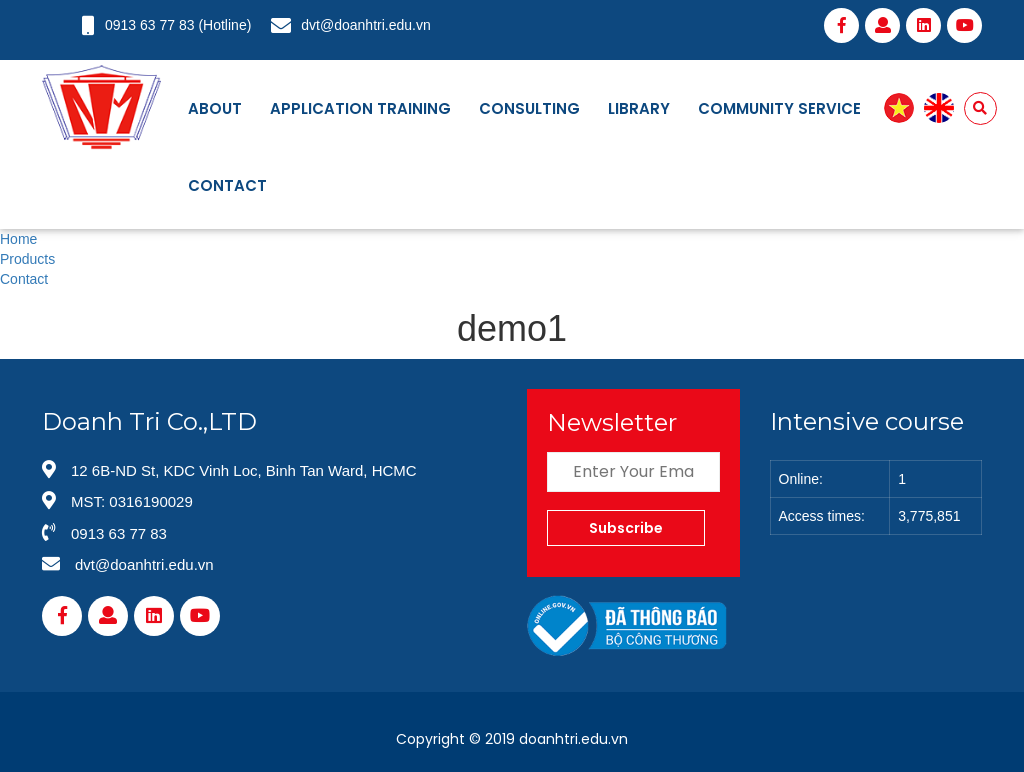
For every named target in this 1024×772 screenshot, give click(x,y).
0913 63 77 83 (150, 25)
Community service (779, 108)
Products (27, 259)
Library (639, 108)
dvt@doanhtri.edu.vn (365, 25)
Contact (227, 185)
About (215, 108)
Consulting (529, 108)
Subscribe (626, 528)
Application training (360, 108)
